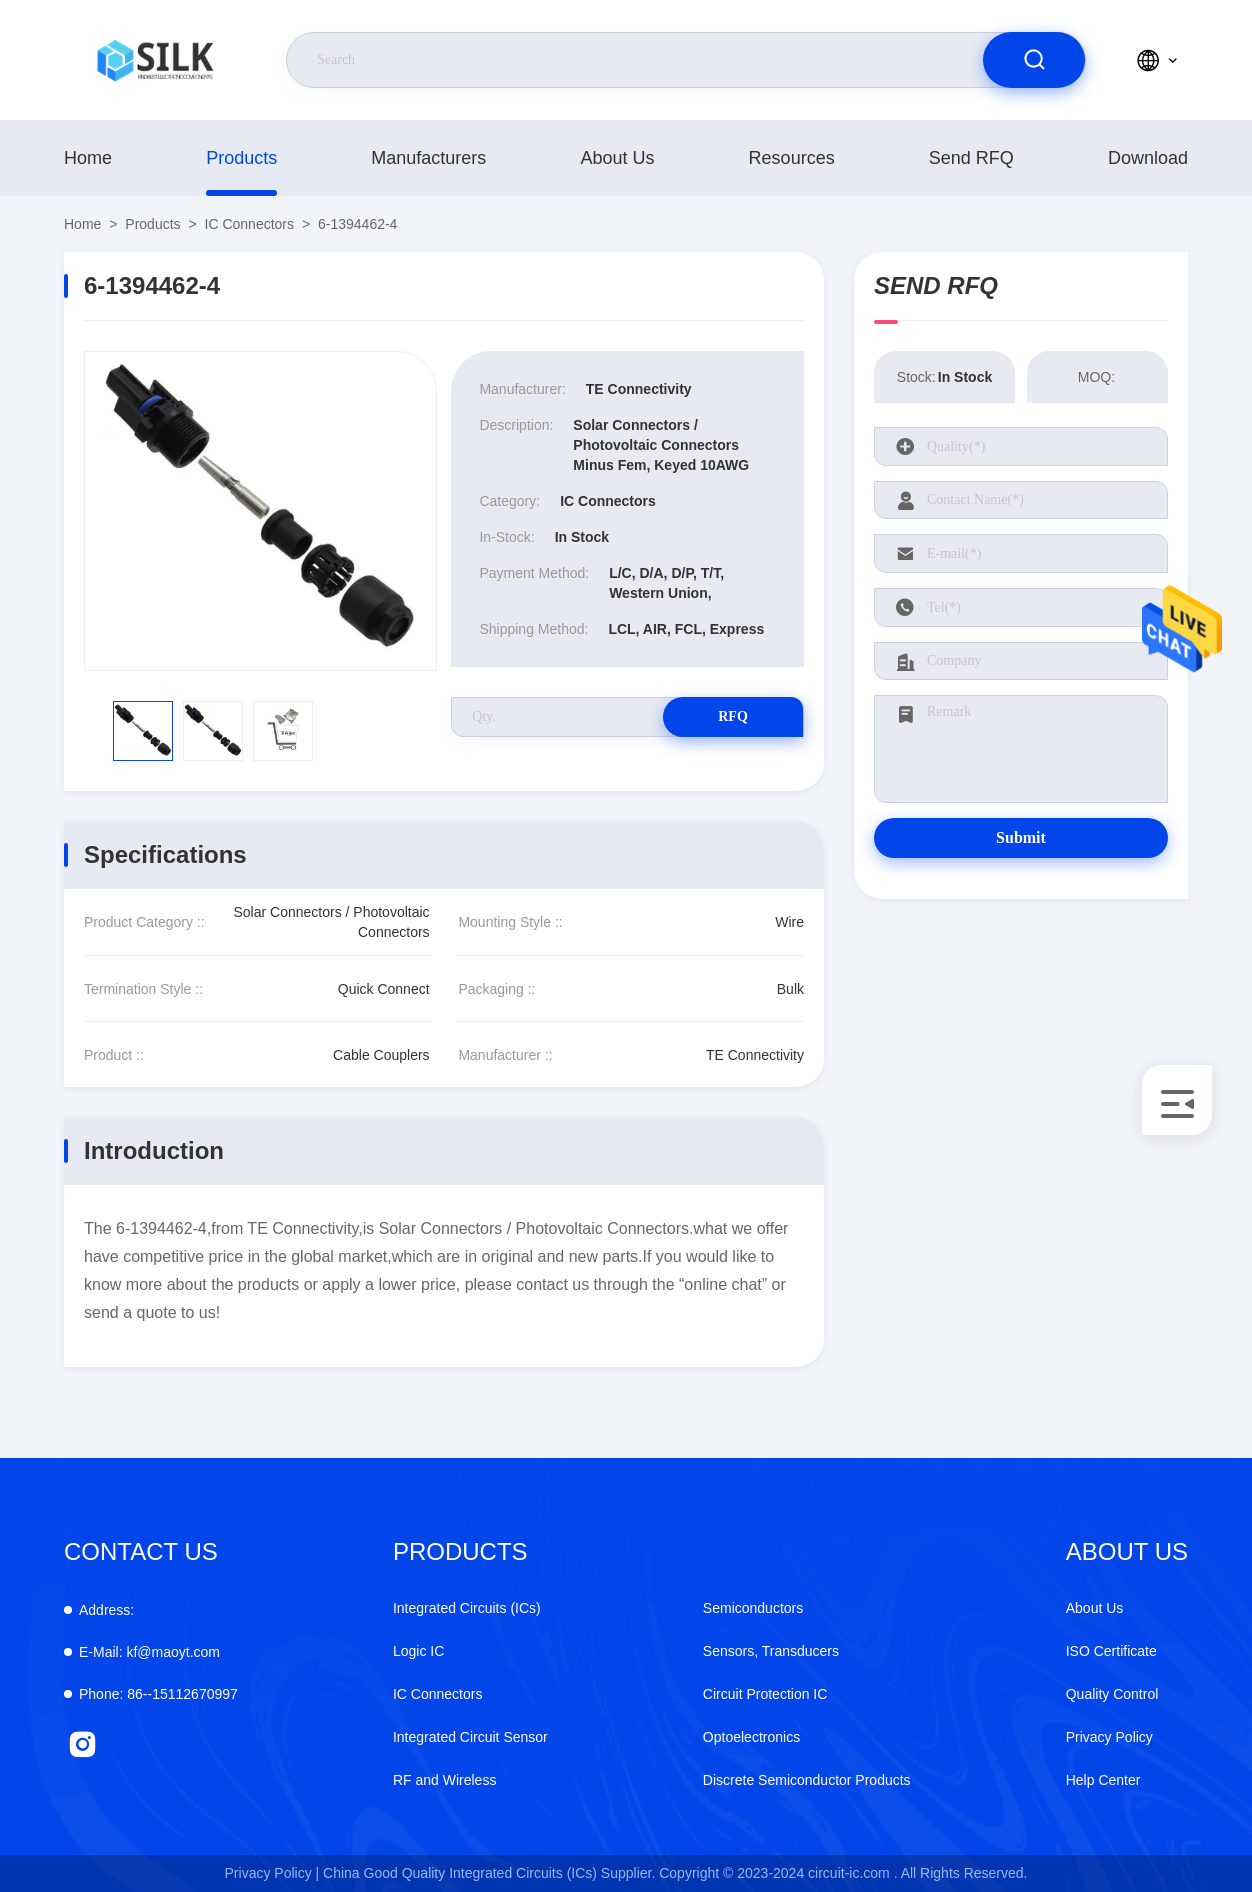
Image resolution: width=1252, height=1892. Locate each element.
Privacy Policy (1109, 1737)
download (1148, 158)
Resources (792, 158)
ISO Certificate (1111, 1651)
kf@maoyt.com (149, 1652)
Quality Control (1112, 1694)
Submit (1021, 837)
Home (88, 158)
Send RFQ (971, 158)
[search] (1034, 60)
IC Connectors (249, 224)
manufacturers (428, 158)
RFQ (733, 716)
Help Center (1103, 1780)
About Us (617, 158)
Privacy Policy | (272, 1873)
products (241, 158)
